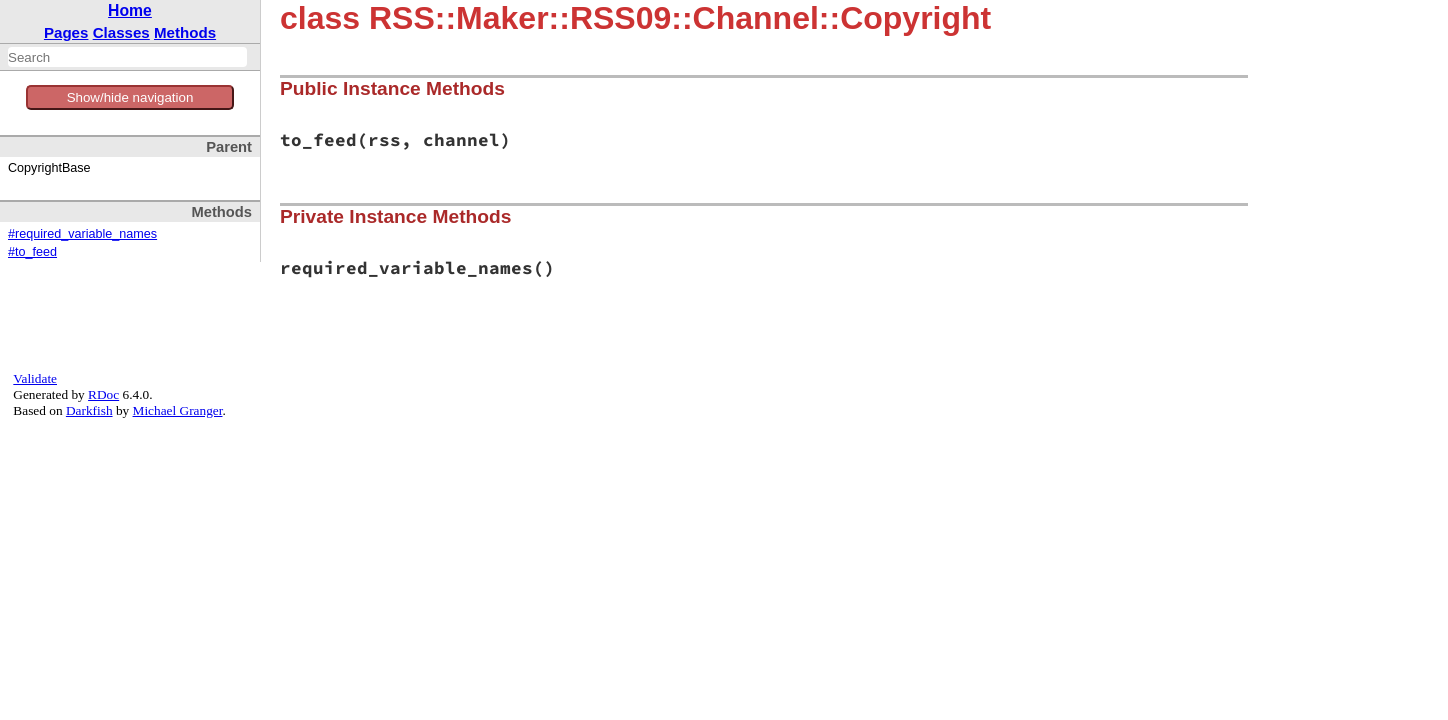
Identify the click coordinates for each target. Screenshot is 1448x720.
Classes (121, 32)
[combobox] (127, 57)
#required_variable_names (82, 234)
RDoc (103, 394)
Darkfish (89, 410)
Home (130, 10)
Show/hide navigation (130, 97)
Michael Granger (178, 410)
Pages (66, 32)
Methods (185, 32)
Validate (35, 378)
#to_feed (32, 252)
